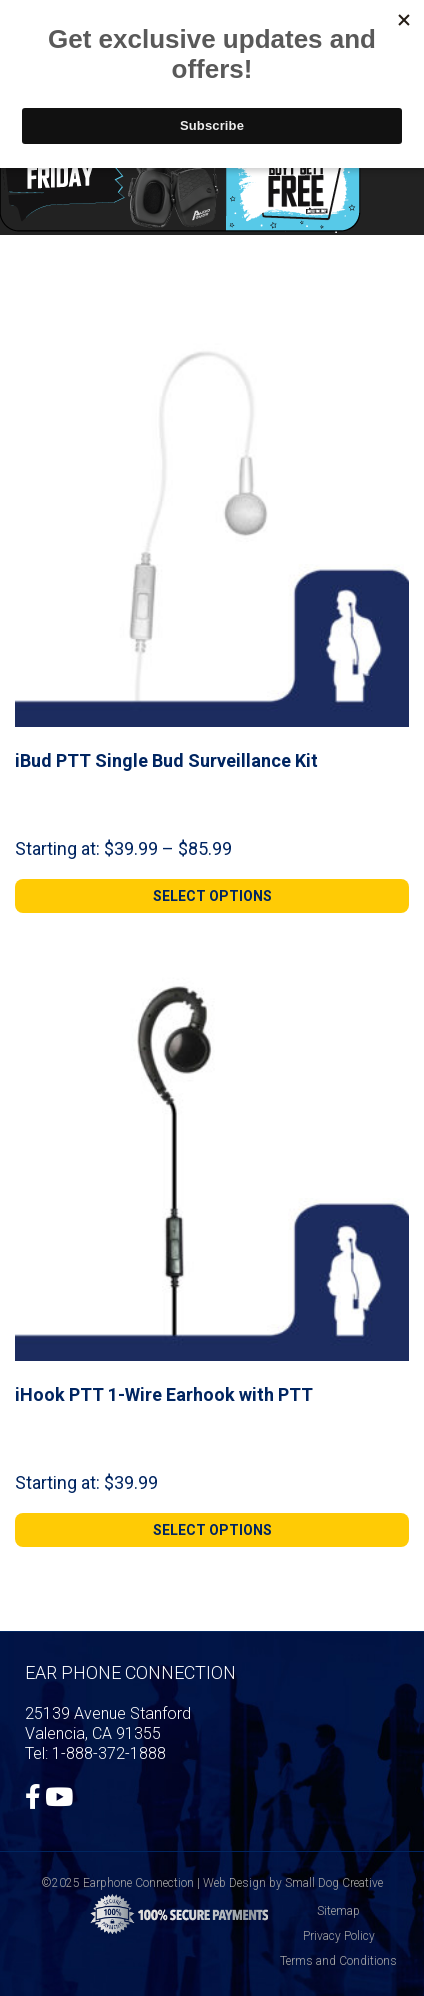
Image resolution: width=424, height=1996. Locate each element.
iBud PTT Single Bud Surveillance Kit (166, 760)
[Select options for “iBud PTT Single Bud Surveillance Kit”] (212, 896)
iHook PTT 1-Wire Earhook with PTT (164, 1394)
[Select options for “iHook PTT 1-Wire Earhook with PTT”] (212, 1530)
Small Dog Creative (334, 1883)
